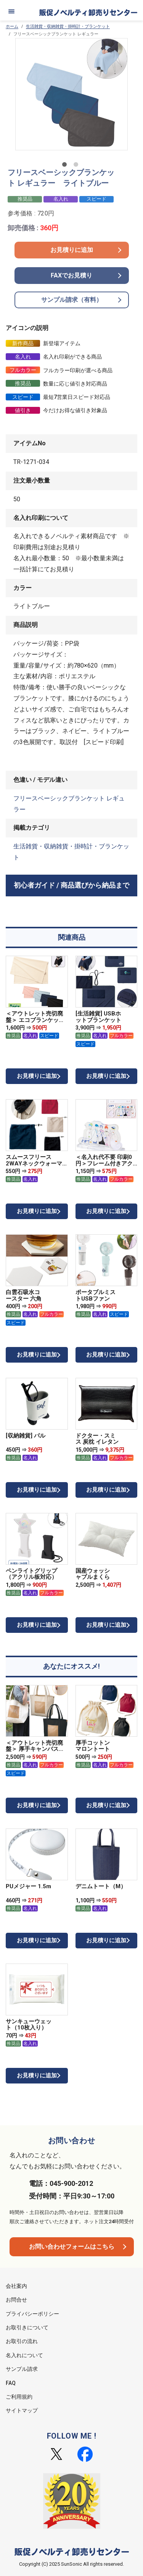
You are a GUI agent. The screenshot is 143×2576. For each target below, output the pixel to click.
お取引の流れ (22, 2341)
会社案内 (16, 2286)
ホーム (12, 26)
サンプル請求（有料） (71, 299)
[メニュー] (11, 11)
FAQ (11, 2383)
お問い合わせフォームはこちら (71, 2246)
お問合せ (16, 2300)
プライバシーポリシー (32, 2314)
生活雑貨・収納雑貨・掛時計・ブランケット (68, 26)
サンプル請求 (22, 2369)
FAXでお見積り (71, 275)
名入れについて (24, 2355)
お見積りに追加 (71, 249)
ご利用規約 (19, 2397)
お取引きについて (27, 2327)
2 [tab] (77, 166)
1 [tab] (66, 166)
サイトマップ (22, 2410)
